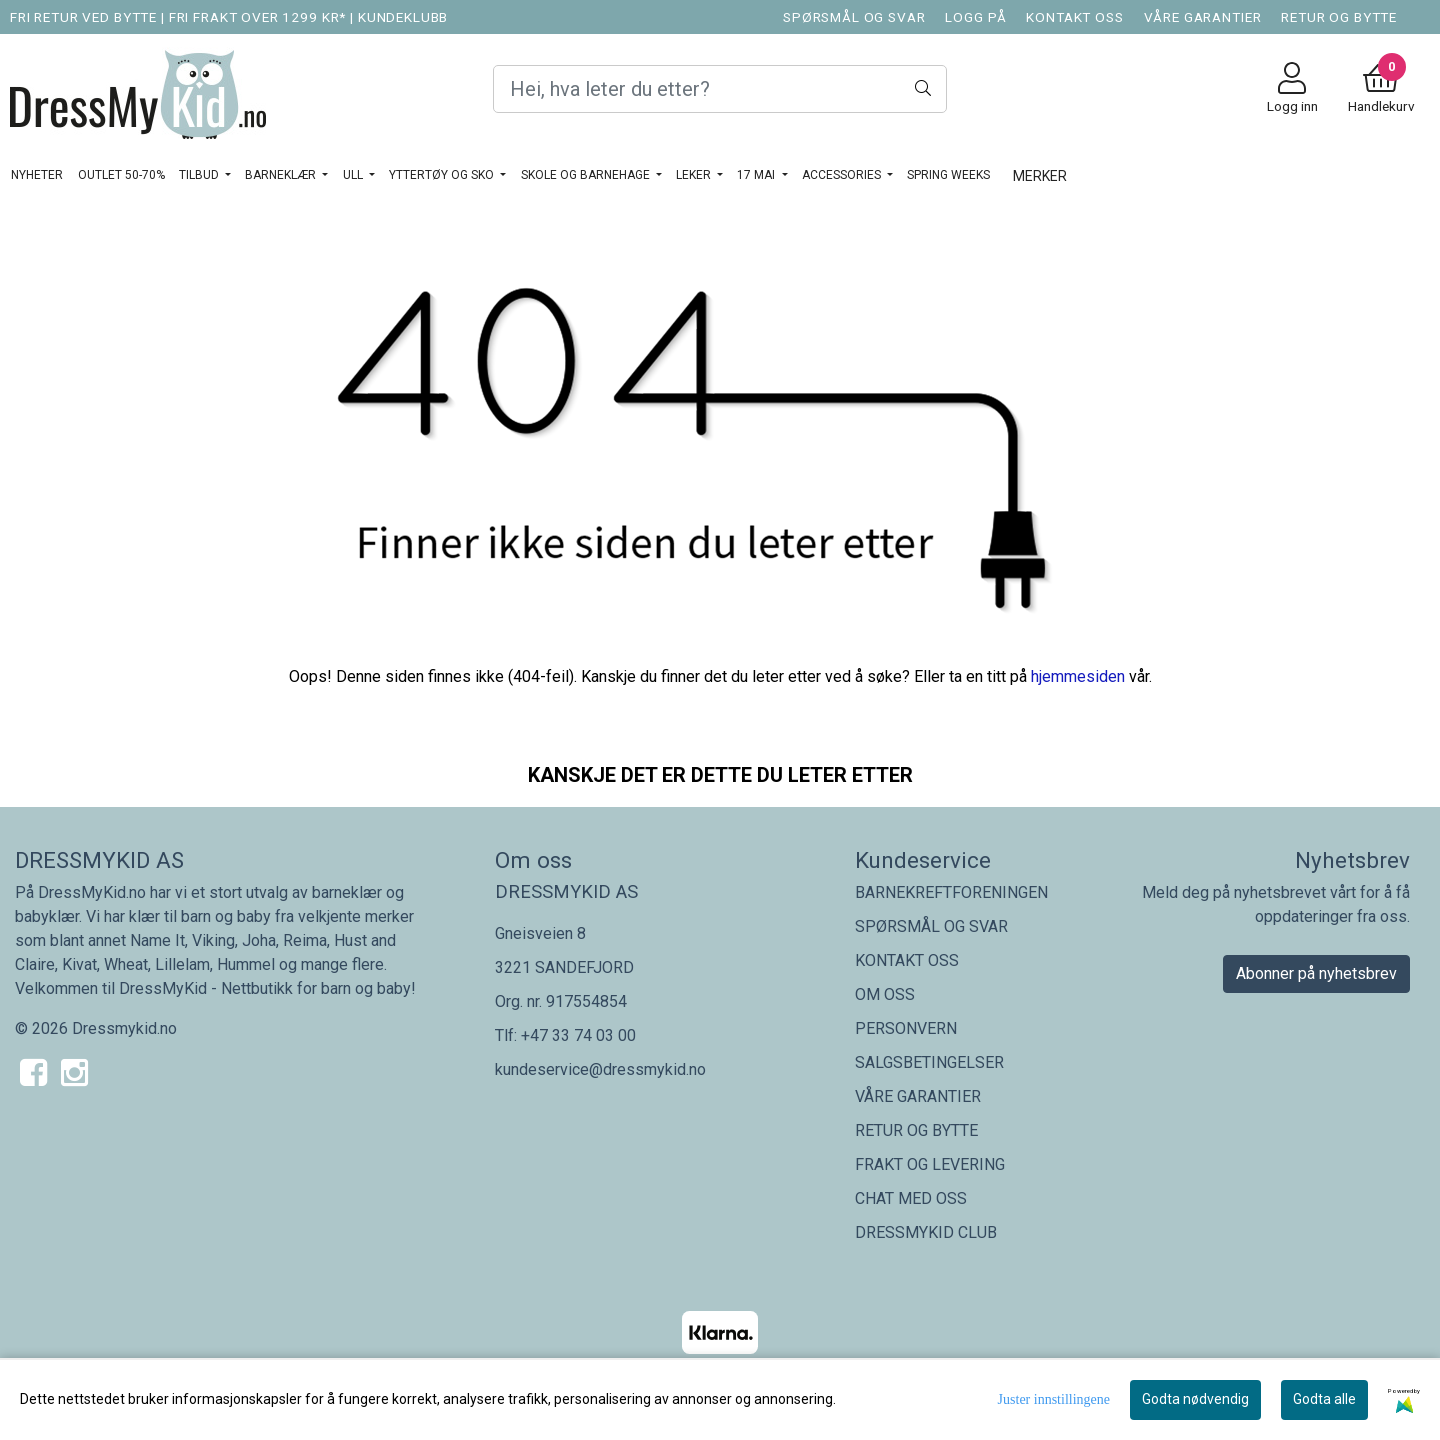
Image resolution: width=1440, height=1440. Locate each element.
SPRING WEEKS (948, 175)
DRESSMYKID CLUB (926, 1232)
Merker (1040, 176)
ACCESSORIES (843, 175)
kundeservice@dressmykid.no (600, 1069)
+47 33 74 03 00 (578, 1035)
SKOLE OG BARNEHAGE (587, 175)
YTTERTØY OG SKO (443, 175)
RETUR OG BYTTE (1339, 17)
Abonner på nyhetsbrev (1316, 973)
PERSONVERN (906, 1028)
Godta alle (1324, 1399)
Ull (354, 175)
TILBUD (200, 175)
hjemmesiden (1078, 676)
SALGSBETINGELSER (929, 1062)
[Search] (719, 89)
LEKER (695, 175)
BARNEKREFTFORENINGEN (951, 892)
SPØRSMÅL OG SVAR (854, 17)
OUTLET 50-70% (121, 175)
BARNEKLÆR (282, 175)
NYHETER (37, 175)
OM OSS (885, 994)
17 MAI (757, 175)
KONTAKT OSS (1074, 17)
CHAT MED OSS (911, 1198)
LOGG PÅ (975, 17)
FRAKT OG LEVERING (930, 1164)
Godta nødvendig (1195, 1399)
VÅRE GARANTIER (1203, 17)
